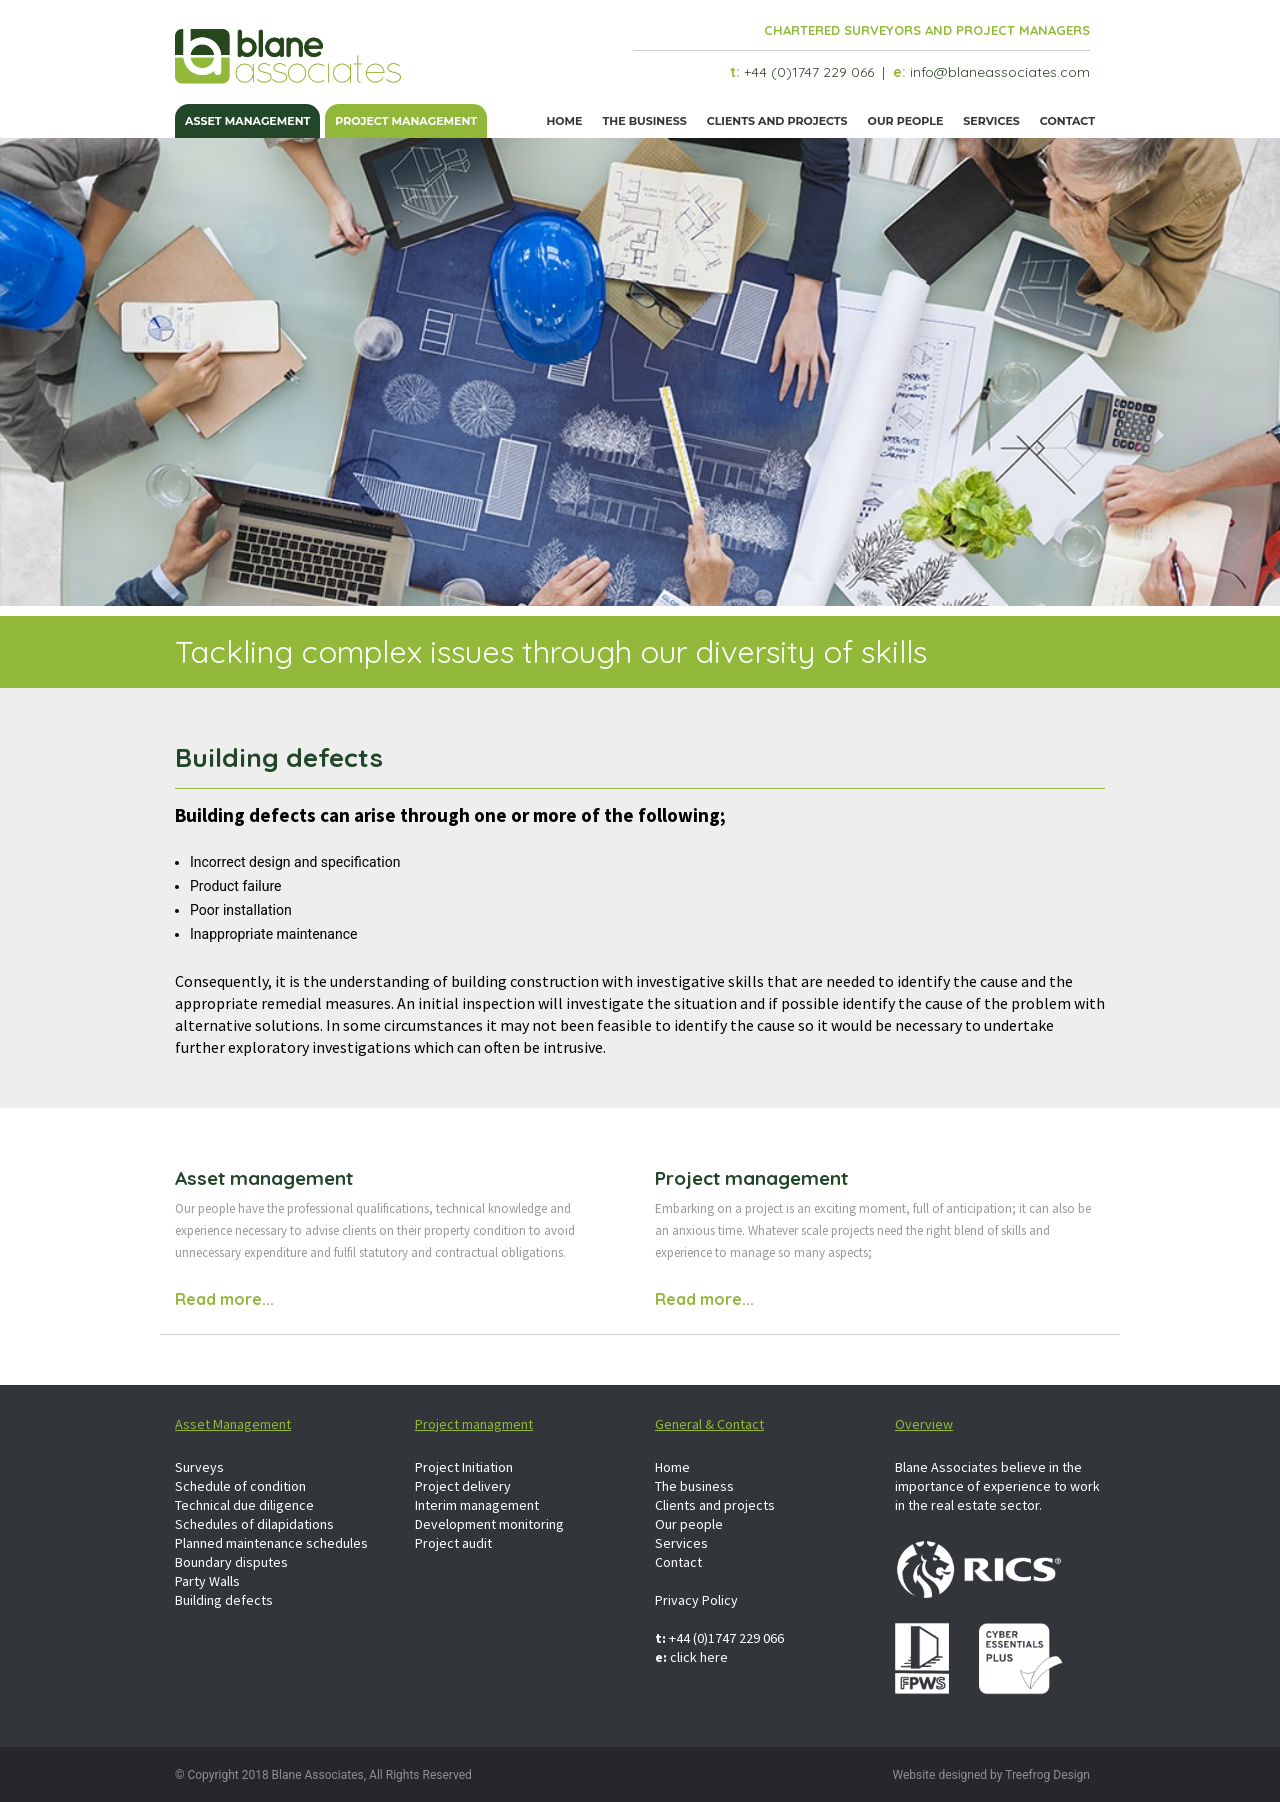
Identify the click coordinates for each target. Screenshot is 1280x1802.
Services (991, 121)
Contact (1067, 121)
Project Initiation (464, 1467)
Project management (406, 121)
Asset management (247, 121)
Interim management (477, 1505)
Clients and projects (777, 121)
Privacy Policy (696, 1600)
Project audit (453, 1543)
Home (564, 121)
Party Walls (207, 1581)
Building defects (224, 1600)
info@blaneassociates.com (1000, 72)
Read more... (224, 1299)
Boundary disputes (231, 1562)
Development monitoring (489, 1524)
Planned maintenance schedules (271, 1543)
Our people (906, 121)
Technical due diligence (244, 1505)
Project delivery (463, 1486)
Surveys (199, 1467)
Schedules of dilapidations (254, 1524)
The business (644, 121)
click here (699, 1657)
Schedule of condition (240, 1486)
